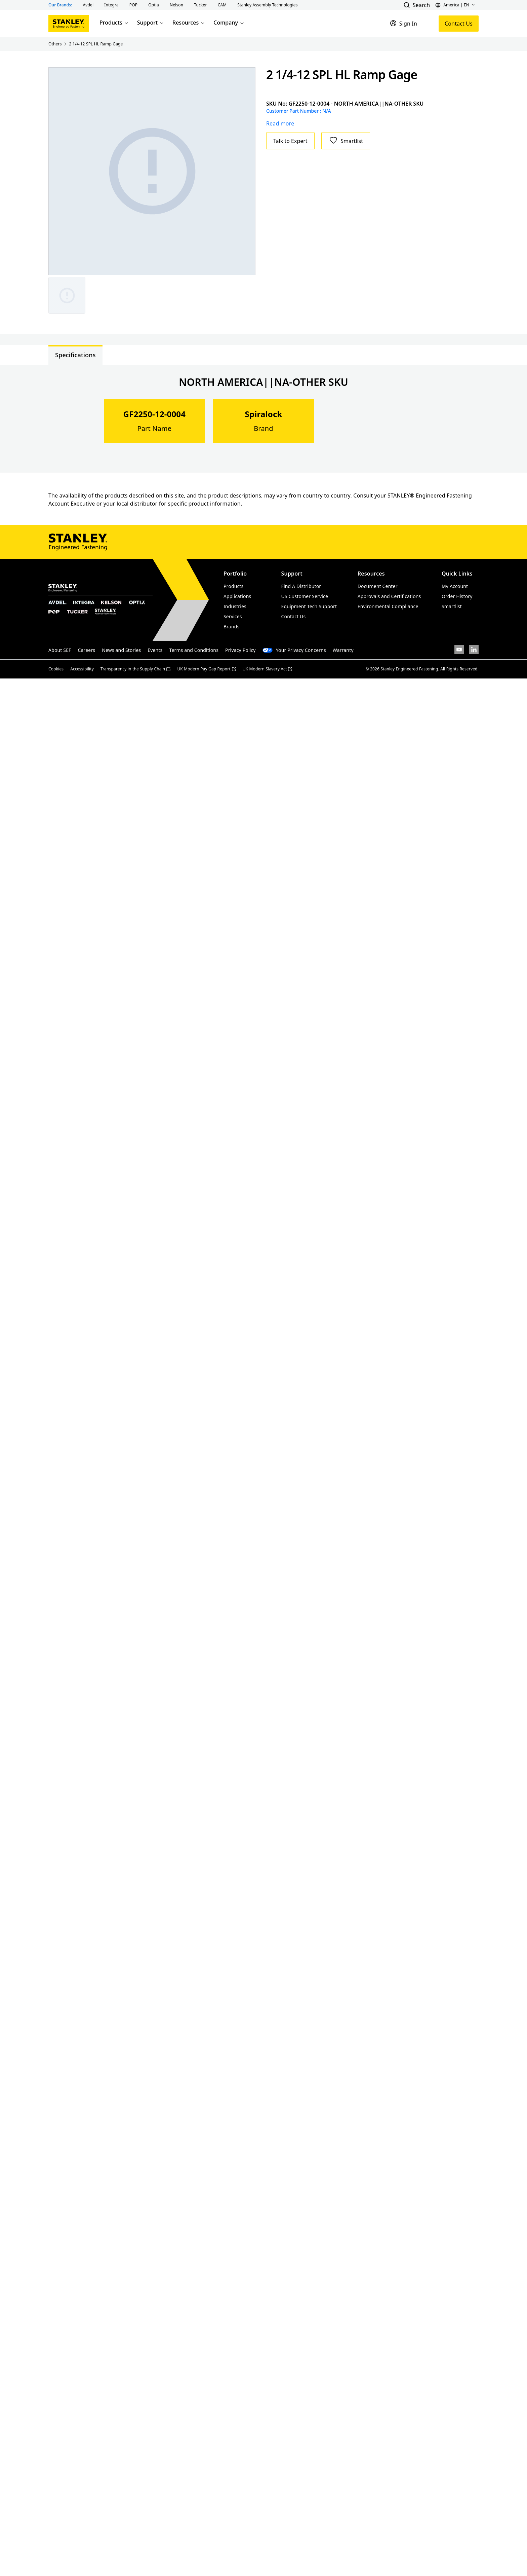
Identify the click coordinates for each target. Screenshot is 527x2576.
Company (229, 22)
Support (150, 22)
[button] (88, 5)
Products (114, 22)
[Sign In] (403, 23)
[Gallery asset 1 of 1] (152, 171)
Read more (280, 123)
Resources (188, 22)
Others (55, 44)
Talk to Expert (290, 141)
